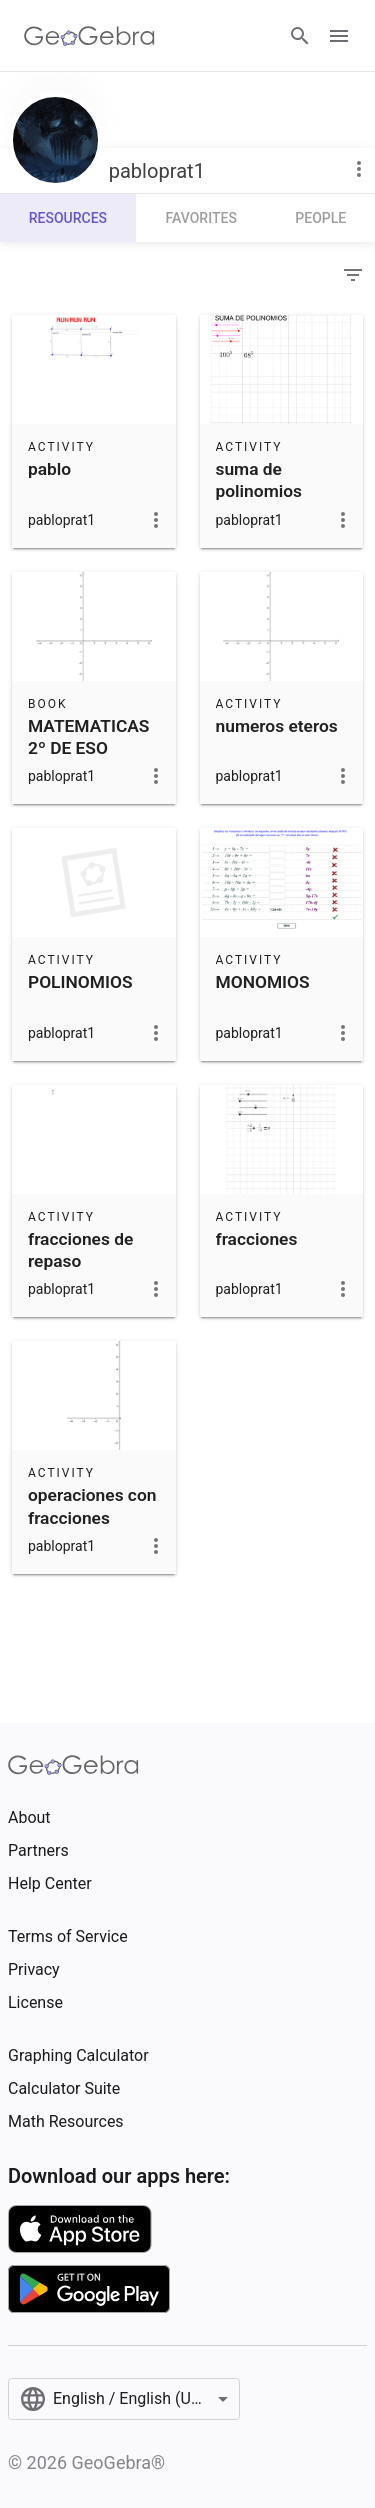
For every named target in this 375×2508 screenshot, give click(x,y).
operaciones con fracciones (92, 1506)
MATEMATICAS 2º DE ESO (88, 737)
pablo (49, 469)
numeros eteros (277, 726)
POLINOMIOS (80, 982)
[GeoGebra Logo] (89, 36)
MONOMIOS (263, 982)
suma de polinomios (259, 480)
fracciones (257, 1239)
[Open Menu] (339, 36)
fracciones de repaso (80, 1250)
